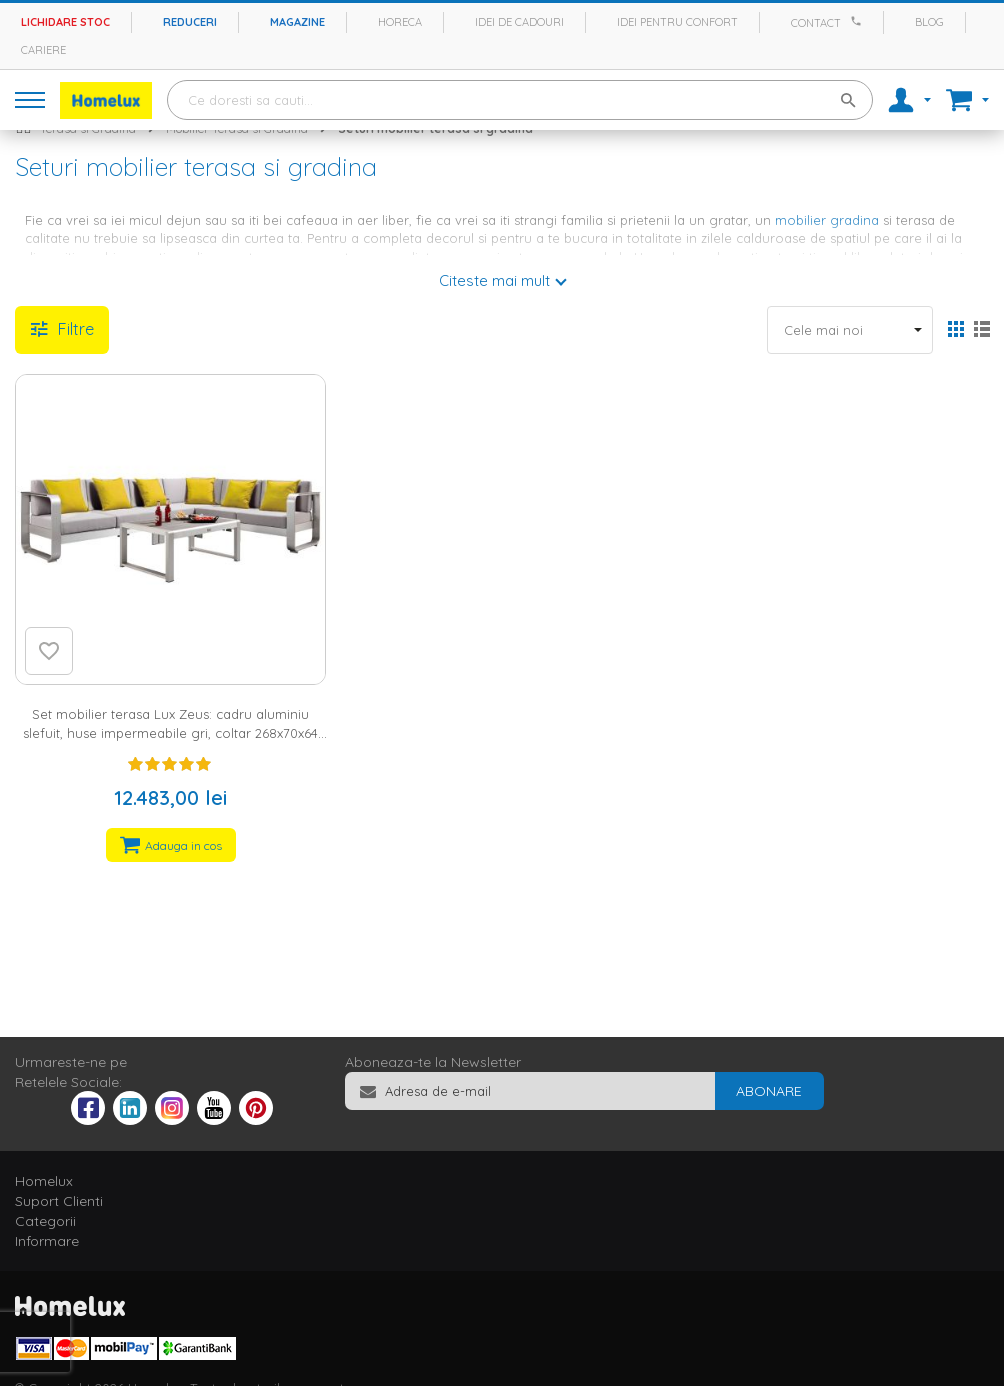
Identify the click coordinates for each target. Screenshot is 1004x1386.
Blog (929, 22)
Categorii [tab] (45, 1221)
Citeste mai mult (494, 280)
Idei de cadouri (519, 22)
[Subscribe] (769, 1091)
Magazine (297, 22)
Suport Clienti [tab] (59, 1201)
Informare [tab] (47, 1241)
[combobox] (520, 100)
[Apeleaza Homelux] (859, 21)
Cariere (43, 50)
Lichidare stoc (65, 22)
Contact (816, 23)
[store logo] (106, 100)
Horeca (400, 22)
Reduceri (190, 22)
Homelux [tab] (44, 1181)
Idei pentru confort (677, 22)
